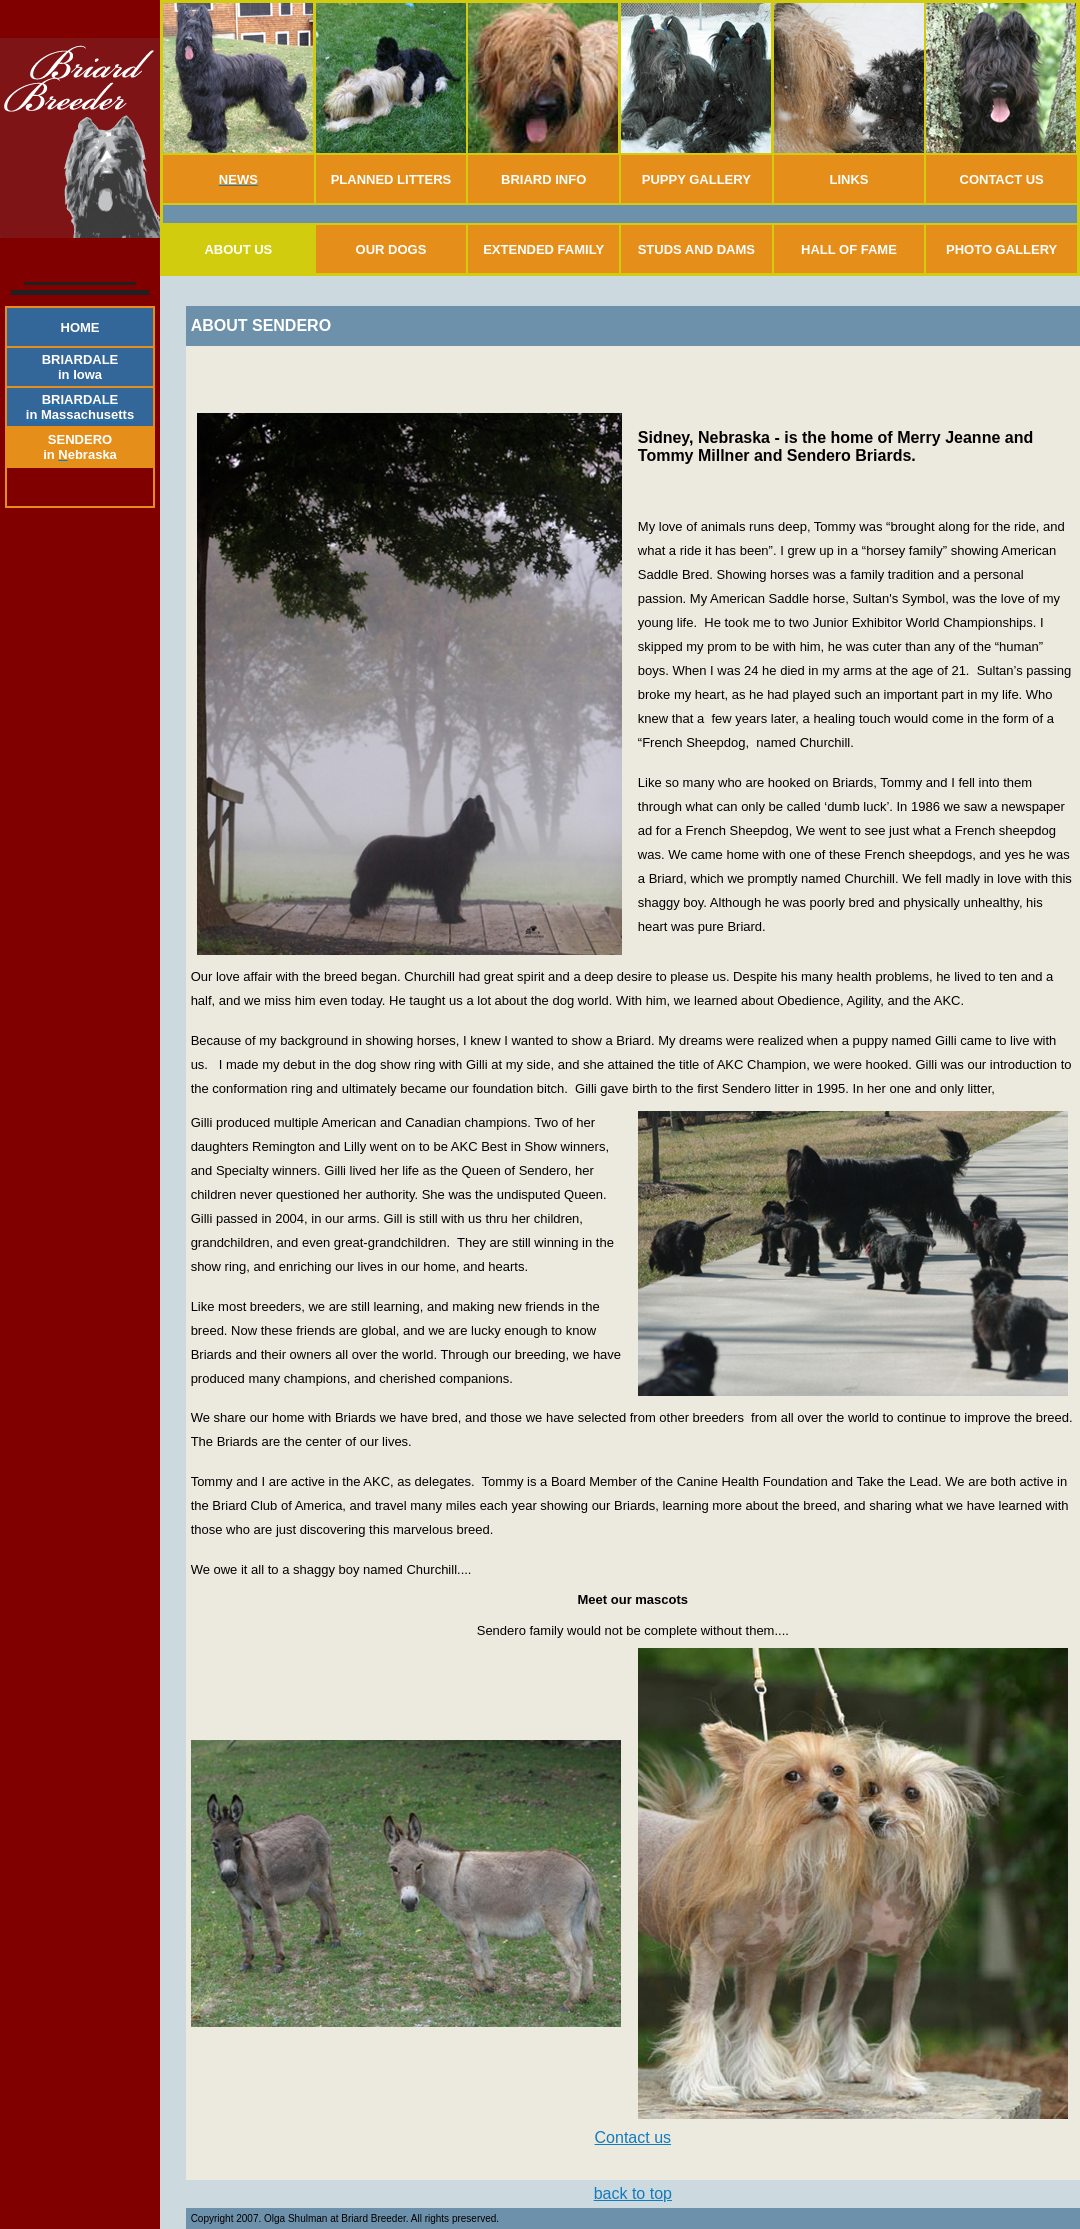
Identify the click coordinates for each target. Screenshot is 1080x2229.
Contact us (633, 2137)
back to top (633, 2193)
